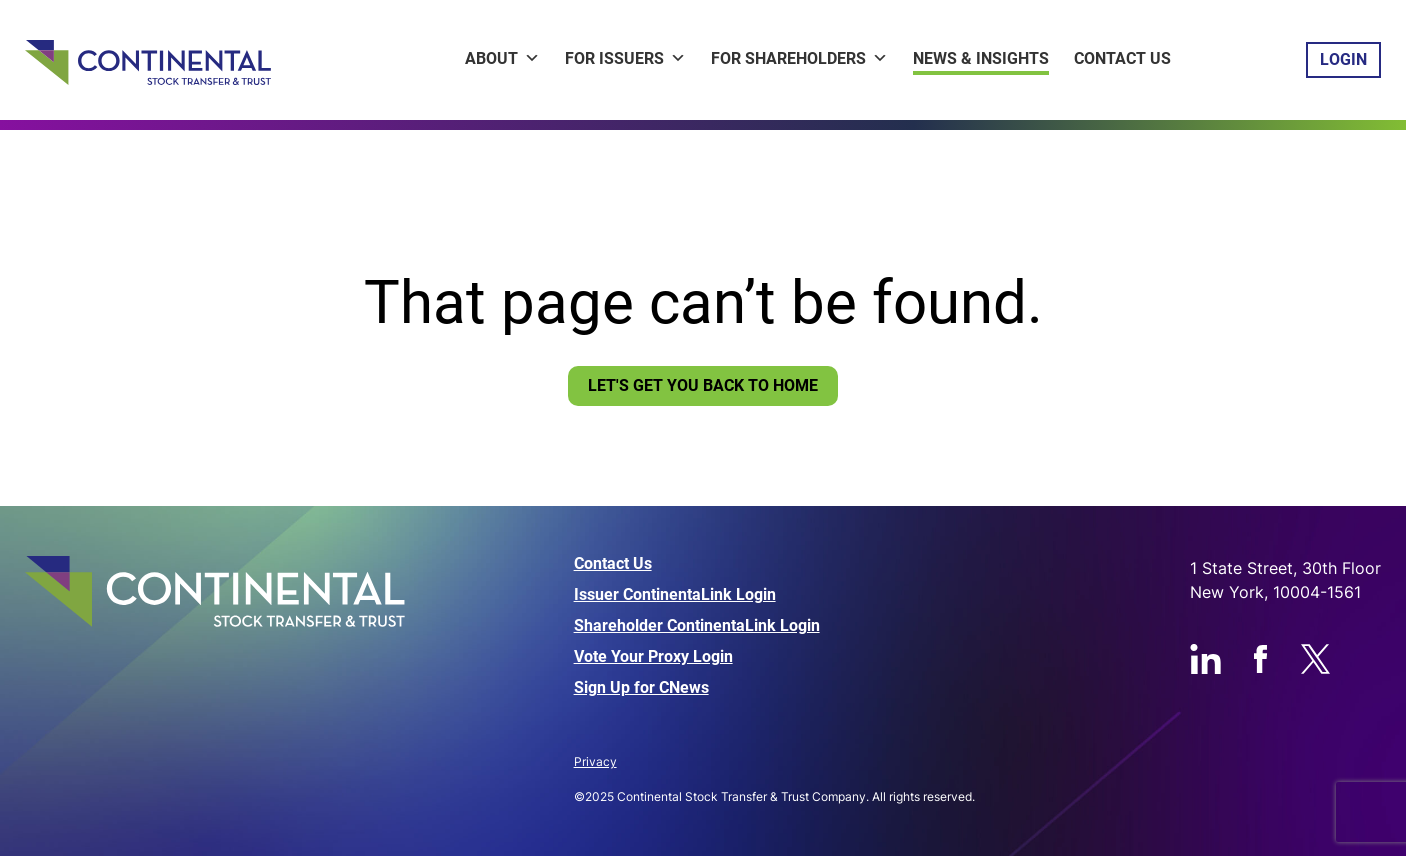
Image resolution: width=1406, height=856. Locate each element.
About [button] (502, 58)
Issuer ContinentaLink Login (675, 595)
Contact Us (1122, 58)
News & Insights (981, 58)
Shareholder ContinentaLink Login (697, 626)
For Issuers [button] (625, 58)
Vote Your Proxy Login (653, 657)
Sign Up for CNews (641, 688)
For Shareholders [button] (799, 58)
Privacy (595, 761)
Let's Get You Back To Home (703, 385)
